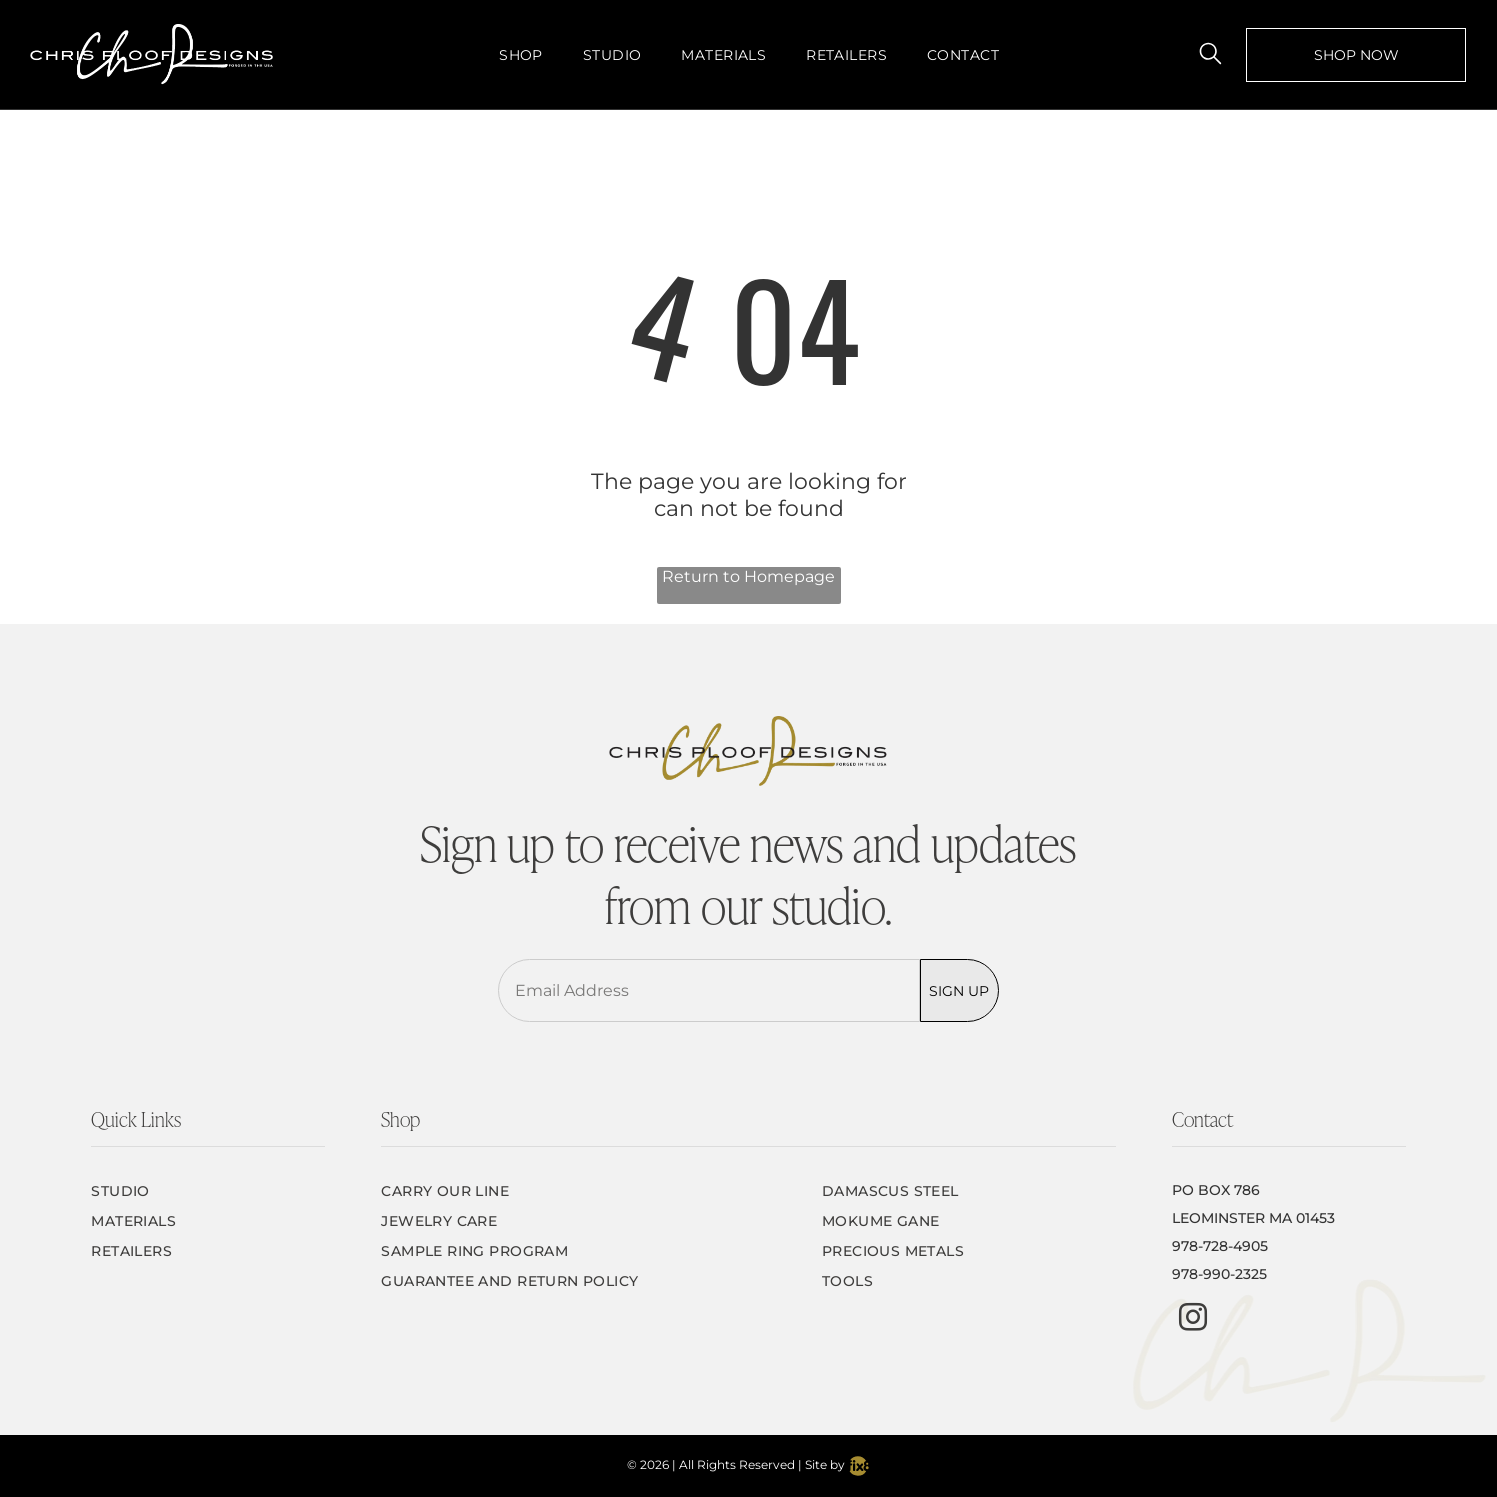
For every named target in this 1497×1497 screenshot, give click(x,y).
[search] (1210, 55)
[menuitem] (521, 54)
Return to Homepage (748, 576)
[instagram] (1193, 1319)
